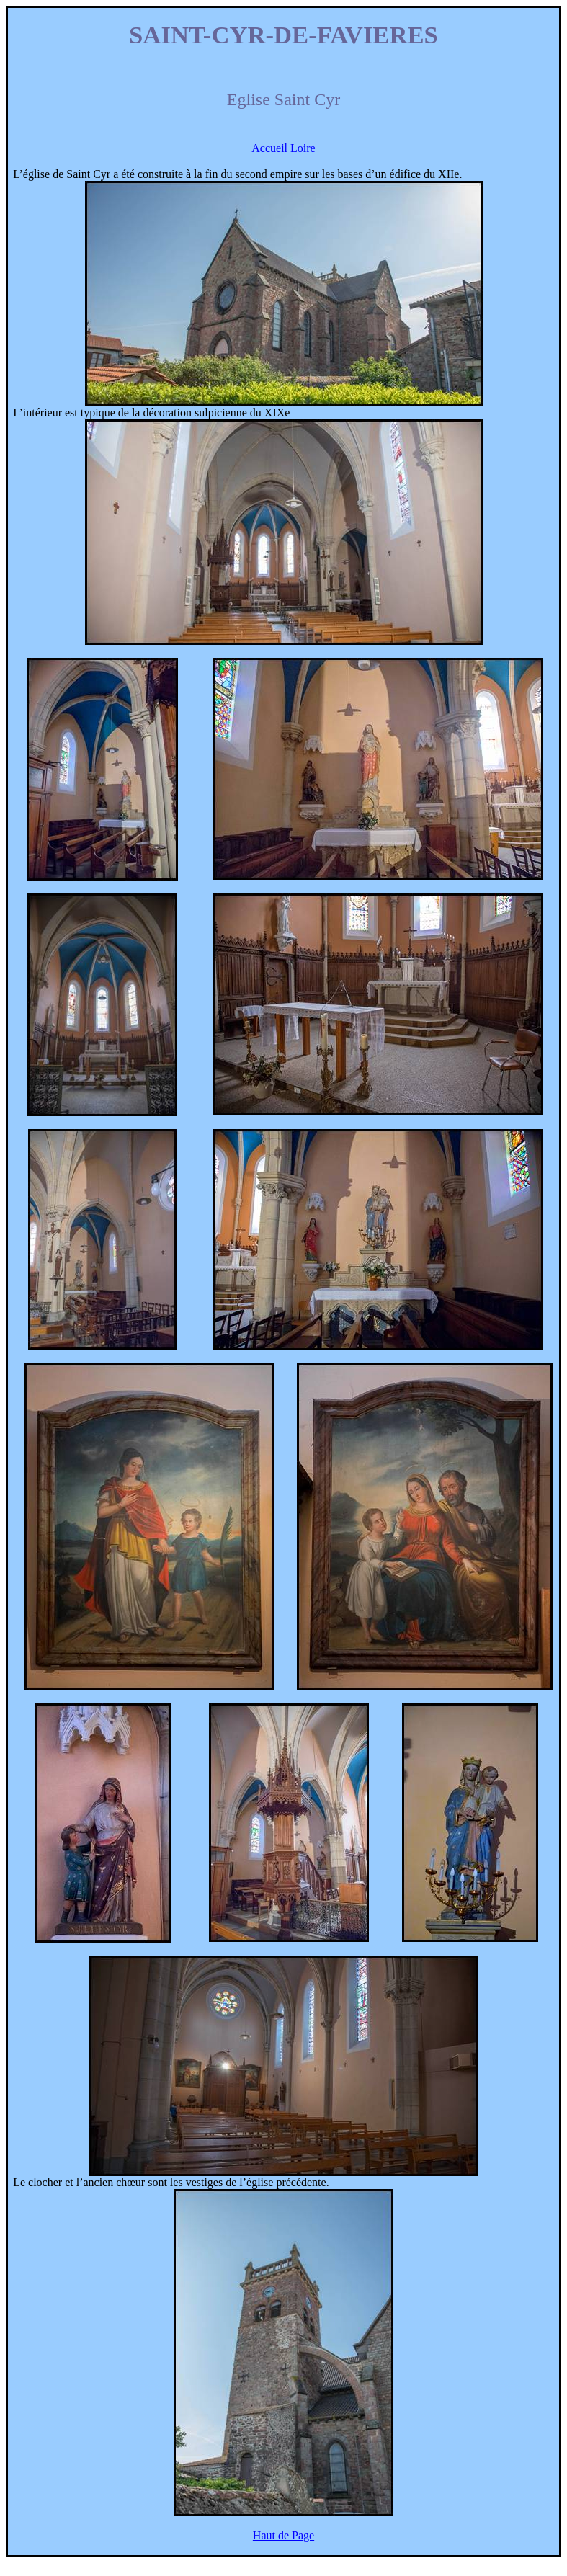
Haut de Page (283, 2535)
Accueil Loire (283, 148)
